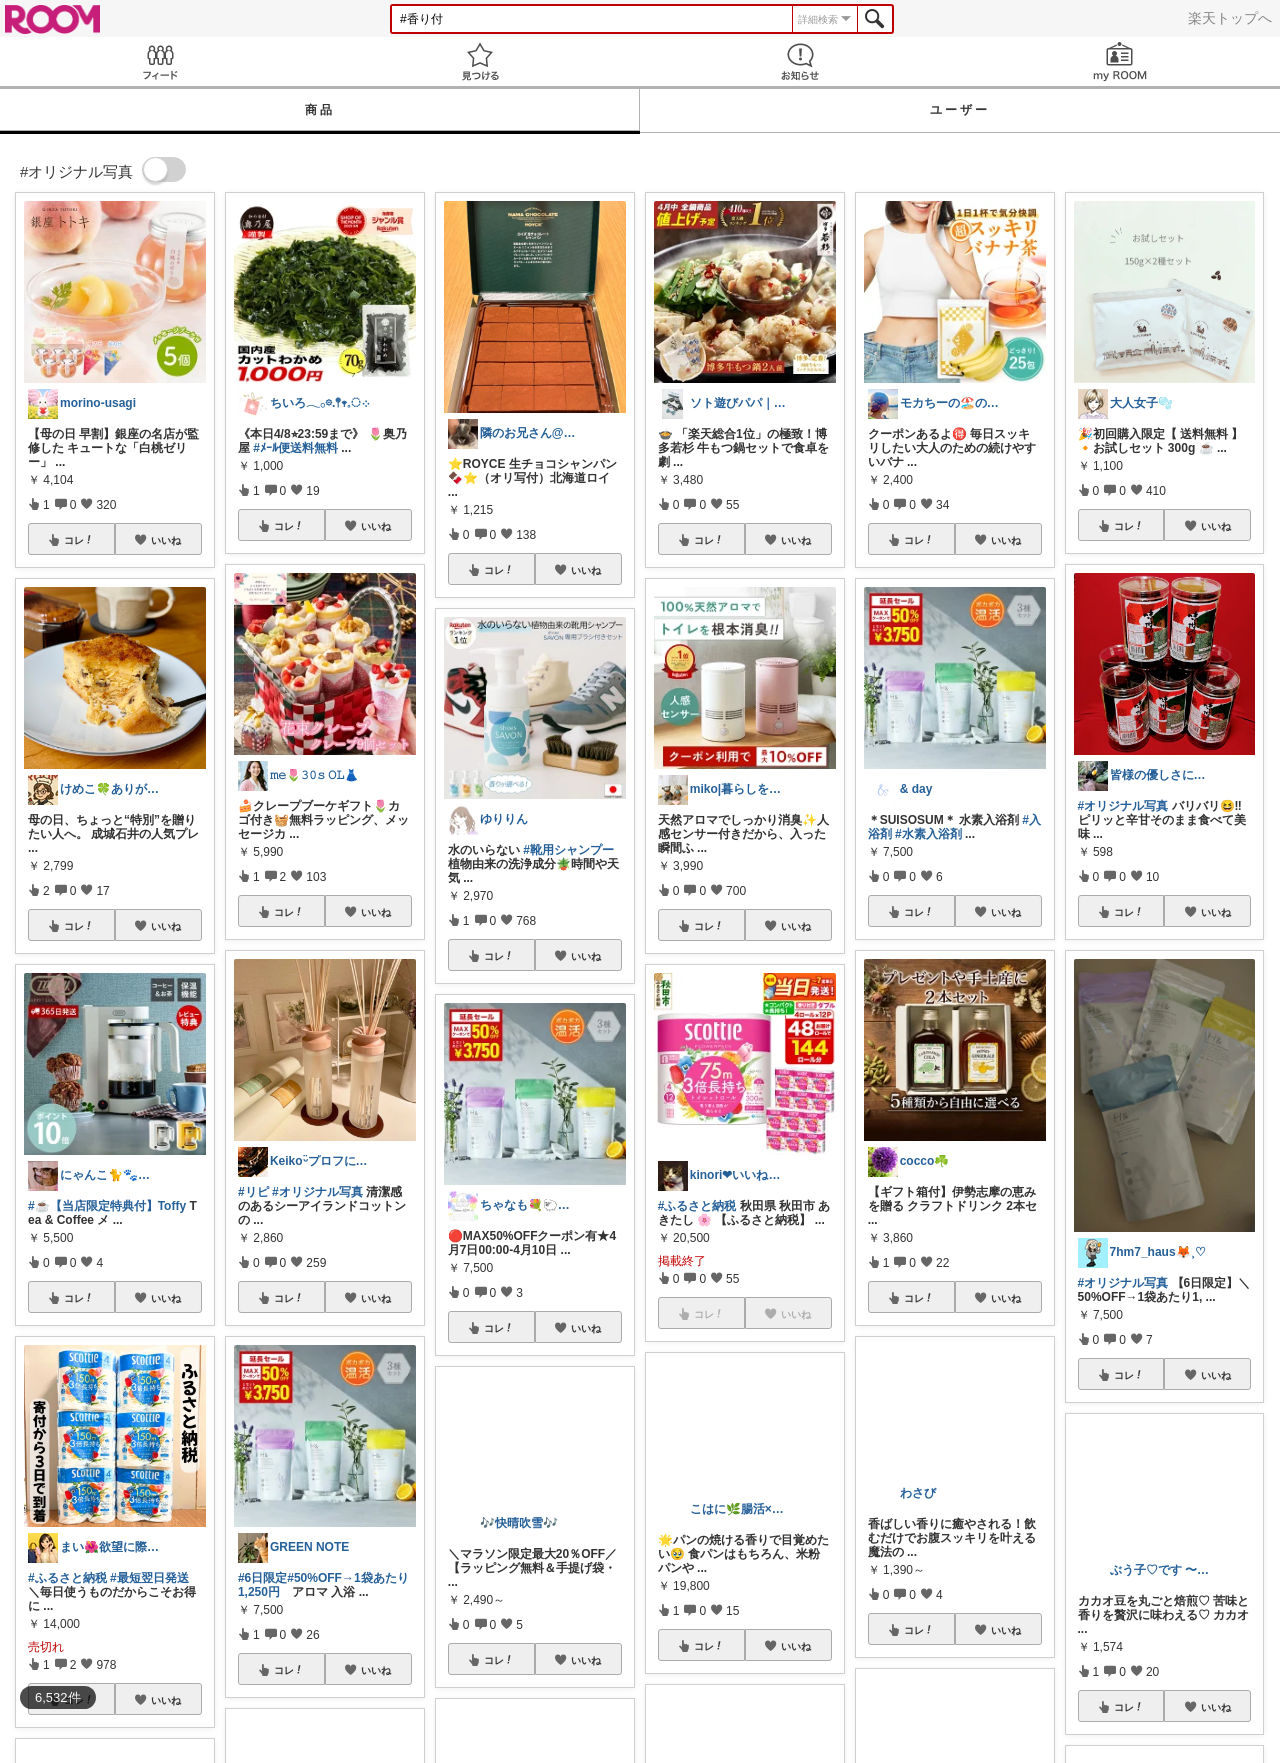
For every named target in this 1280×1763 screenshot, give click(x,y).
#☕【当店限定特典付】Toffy (107, 1206)
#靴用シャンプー (568, 850)
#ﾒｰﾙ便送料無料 (295, 448)
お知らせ (800, 61)
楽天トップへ (1230, 18)
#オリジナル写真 (317, 1192)
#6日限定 (262, 1578)
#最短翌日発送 (149, 1578)
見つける (480, 61)
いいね (166, 540)
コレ (79, 540)
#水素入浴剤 (928, 834)
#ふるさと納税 (67, 1578)
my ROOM (1120, 61)
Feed (160, 61)
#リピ (253, 1192)
